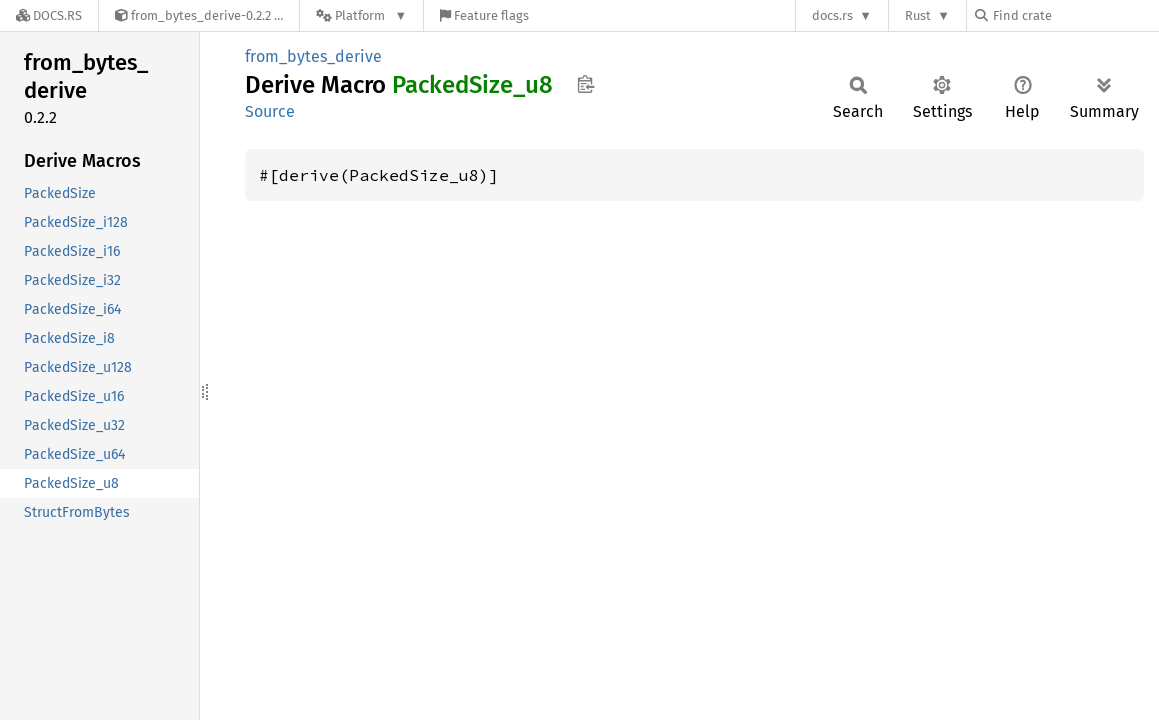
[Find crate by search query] (1075, 15)
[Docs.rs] (49, 15)
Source (270, 111)
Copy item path (585, 84)
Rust (918, 15)
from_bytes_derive (313, 56)
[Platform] (361, 15)
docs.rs (832, 15)
